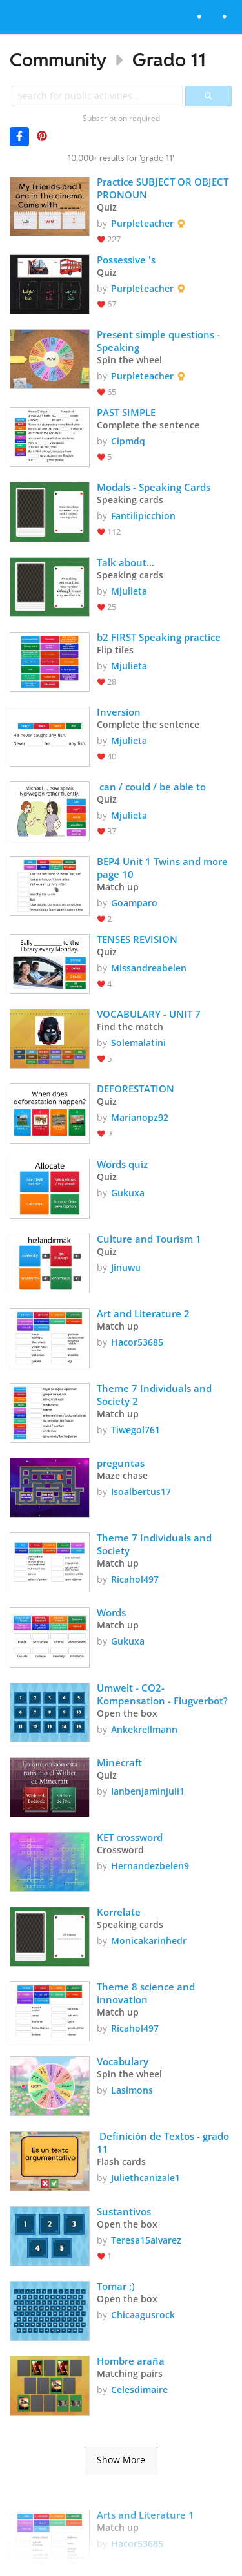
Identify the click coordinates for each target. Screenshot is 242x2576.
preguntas (121, 1462)
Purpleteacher (142, 223)
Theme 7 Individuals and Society (155, 1544)
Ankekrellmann (144, 1729)
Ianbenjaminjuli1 (148, 1791)
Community (58, 60)
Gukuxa (128, 1193)
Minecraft (121, 1762)
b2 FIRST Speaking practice (159, 637)
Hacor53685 (137, 1342)
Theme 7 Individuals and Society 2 (155, 1394)
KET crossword (131, 1837)
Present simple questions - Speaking (160, 341)
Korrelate (119, 1911)
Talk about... (125, 562)
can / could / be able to (152, 786)
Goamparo (134, 903)
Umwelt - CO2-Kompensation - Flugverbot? (162, 1694)
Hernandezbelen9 (150, 1866)
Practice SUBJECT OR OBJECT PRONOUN (164, 188)
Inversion (119, 711)
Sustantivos (124, 2211)
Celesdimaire (139, 2389)
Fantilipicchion (143, 516)
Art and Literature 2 (144, 1313)
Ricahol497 (135, 1579)
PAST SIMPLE (127, 412)
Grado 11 (169, 60)
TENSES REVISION (138, 939)
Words (111, 1612)
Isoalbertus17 (141, 1491)
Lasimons (132, 2090)
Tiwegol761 (135, 1430)
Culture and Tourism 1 (149, 1238)
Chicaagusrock (143, 2315)
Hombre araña (131, 2360)
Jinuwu (126, 1267)
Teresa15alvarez (146, 2240)
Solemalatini (138, 1042)
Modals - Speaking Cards (153, 487)
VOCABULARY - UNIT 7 (149, 1013)
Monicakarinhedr (149, 1940)
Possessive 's (126, 259)
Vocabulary (124, 2061)
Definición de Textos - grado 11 (164, 2142)
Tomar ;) (116, 2286)
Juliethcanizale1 (145, 2177)
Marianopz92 (139, 1117)
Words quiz (122, 1164)
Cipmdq (128, 441)
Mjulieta (129, 591)
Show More (121, 2460)
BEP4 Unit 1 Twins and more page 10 (164, 868)
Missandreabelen (149, 968)
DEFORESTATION (135, 1088)
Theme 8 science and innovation (147, 1993)
